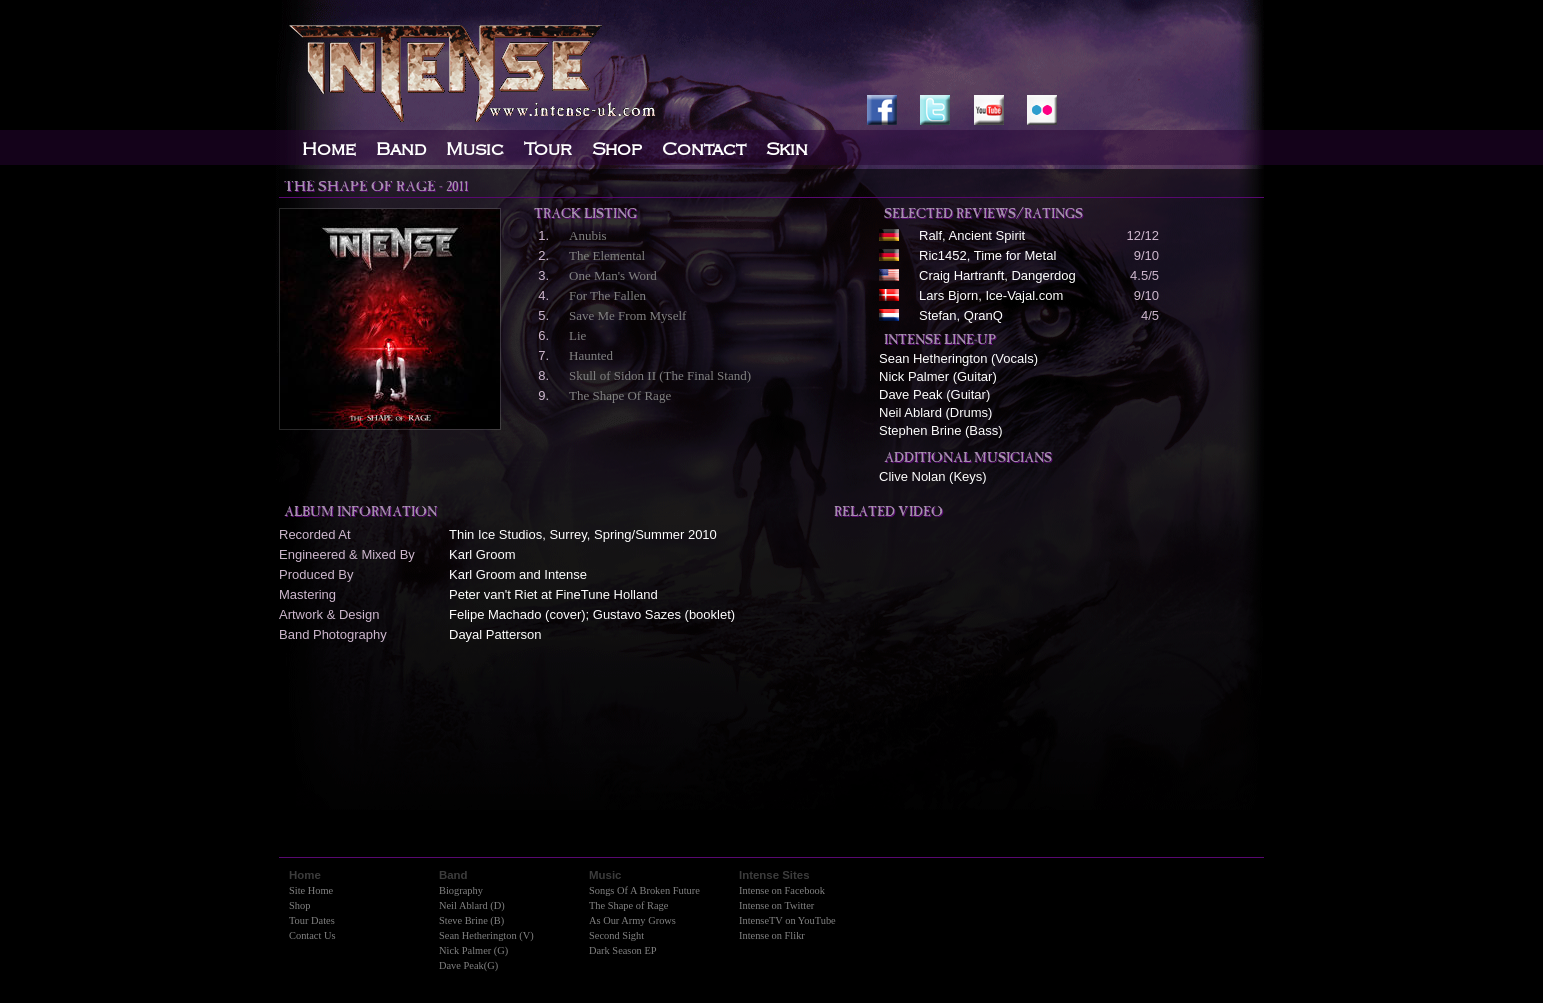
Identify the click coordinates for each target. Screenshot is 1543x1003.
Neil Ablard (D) (472, 905)
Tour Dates (312, 920)
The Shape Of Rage (620, 395)
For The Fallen (607, 295)
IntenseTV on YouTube (787, 920)
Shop (299, 905)
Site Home (311, 890)
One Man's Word (613, 275)
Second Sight (616, 935)
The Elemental (607, 255)
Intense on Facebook (782, 890)
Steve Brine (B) (471, 920)
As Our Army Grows (632, 920)
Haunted (591, 355)
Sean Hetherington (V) (486, 935)
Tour (548, 149)
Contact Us (312, 935)
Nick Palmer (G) (473, 950)
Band (401, 149)
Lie (577, 335)
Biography (461, 890)
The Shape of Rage (628, 905)
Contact (704, 149)
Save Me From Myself (627, 315)
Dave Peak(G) (468, 965)
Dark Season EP (623, 950)
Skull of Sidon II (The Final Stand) (660, 375)
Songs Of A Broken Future (644, 890)
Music (475, 149)
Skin (787, 149)
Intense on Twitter (776, 905)
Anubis (588, 235)
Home (329, 149)
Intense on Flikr (772, 935)
